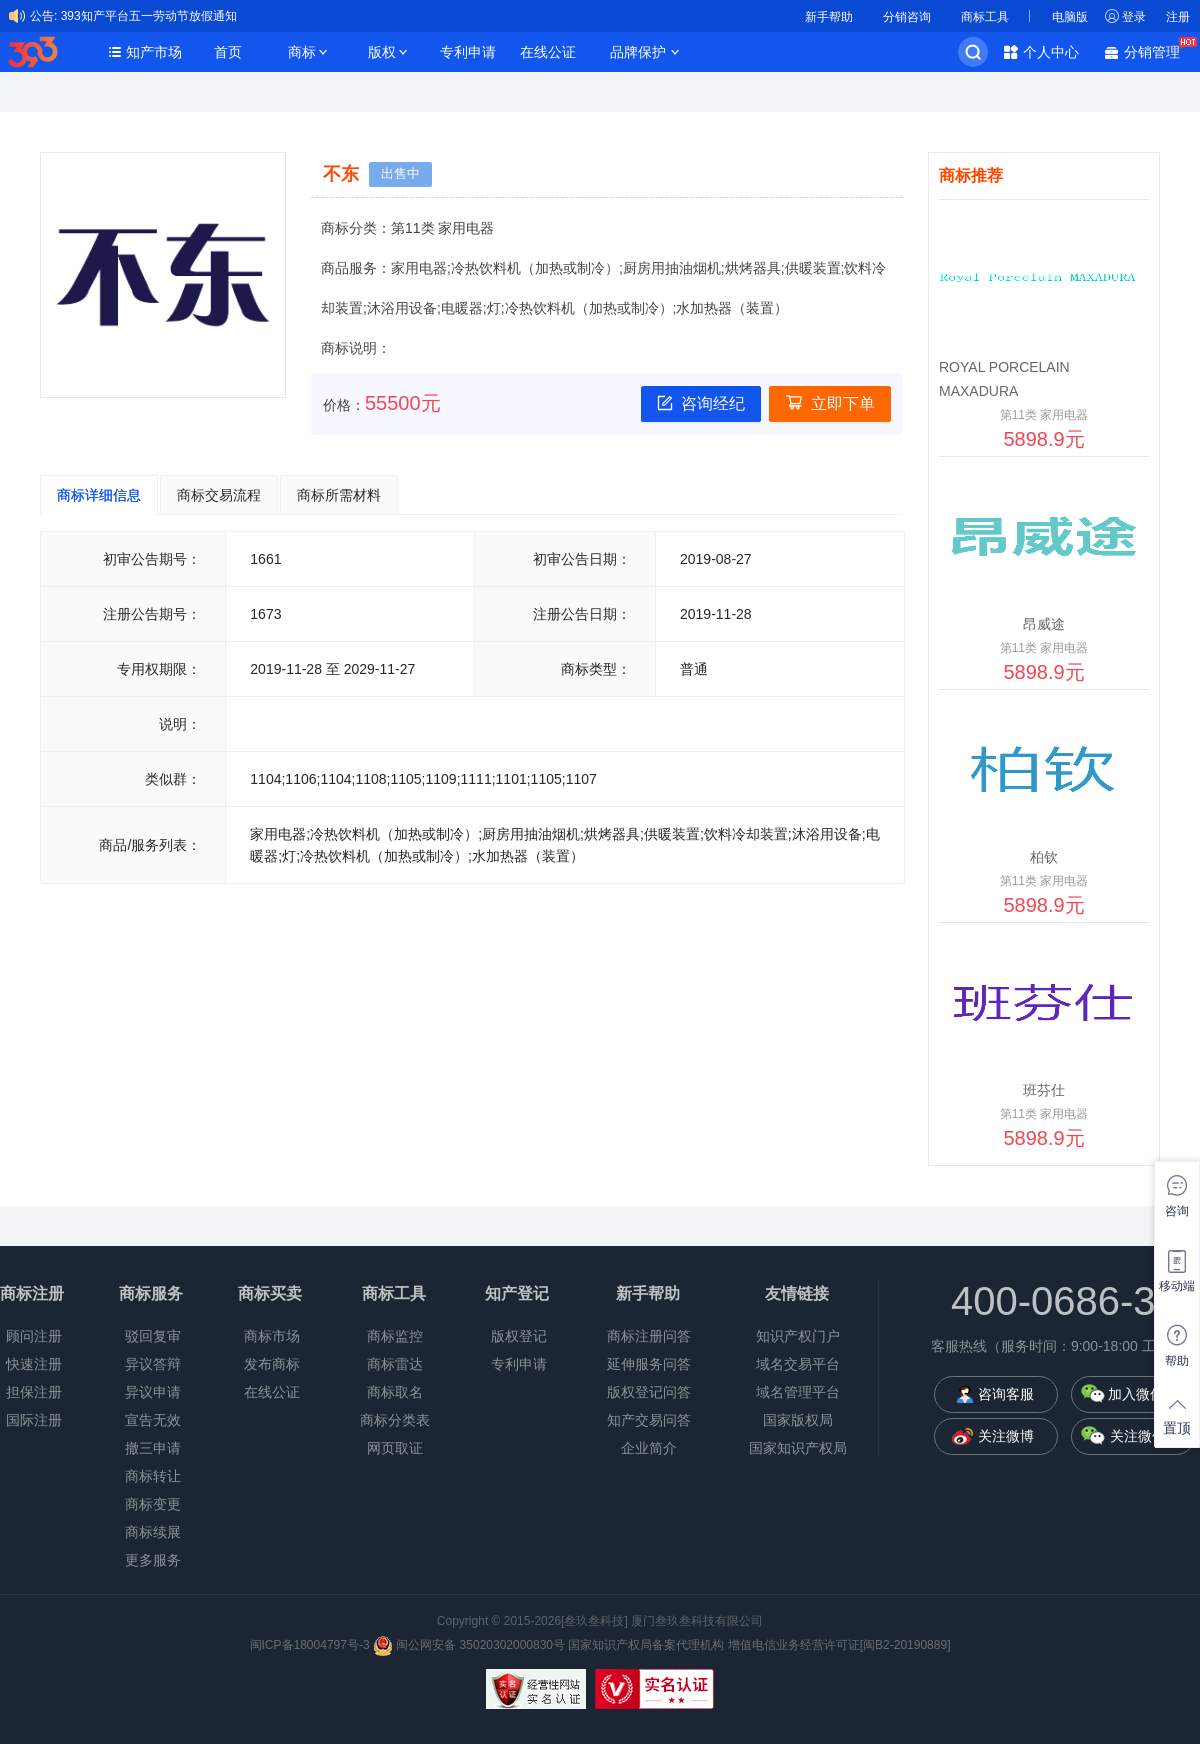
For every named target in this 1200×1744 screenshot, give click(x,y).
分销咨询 (907, 17)
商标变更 (153, 1504)
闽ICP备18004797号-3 (310, 1645)
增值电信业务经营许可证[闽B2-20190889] (839, 1645)
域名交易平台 (798, 1364)
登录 (1134, 17)
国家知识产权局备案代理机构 (646, 1645)
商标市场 (272, 1336)
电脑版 (1070, 17)
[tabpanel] (471, 707)
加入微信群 (1143, 1394)
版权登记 (519, 1336)
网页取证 (395, 1448)
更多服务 (153, 1560)
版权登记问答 (649, 1392)
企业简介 (649, 1448)
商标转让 (153, 1476)
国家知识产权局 (798, 1448)
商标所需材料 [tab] (339, 495)
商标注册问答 (649, 1336)
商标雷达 (395, 1364)
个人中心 (1051, 52)
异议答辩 (153, 1364)
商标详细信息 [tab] (99, 495)
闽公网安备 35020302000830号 (469, 1645)
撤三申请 (153, 1448)
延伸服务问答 (649, 1364)
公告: (43, 16)
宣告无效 (153, 1420)
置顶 (1177, 1428)
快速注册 (34, 1364)
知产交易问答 (649, 1420)
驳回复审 (153, 1336)
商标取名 (395, 1392)
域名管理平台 (798, 1392)
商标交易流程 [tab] (219, 495)
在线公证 (548, 52)
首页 (228, 52)
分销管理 (1157, 50)
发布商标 (272, 1364)
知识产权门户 (798, 1336)
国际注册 (34, 1420)
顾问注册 (34, 1336)
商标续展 (153, 1532)
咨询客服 (1006, 1394)
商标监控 (395, 1336)
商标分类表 (395, 1420)
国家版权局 (798, 1420)
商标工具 (985, 17)
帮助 (1177, 1361)
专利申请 (468, 52)
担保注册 (34, 1392)
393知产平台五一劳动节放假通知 (149, 16)
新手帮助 (829, 17)
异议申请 (153, 1392)
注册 (1178, 17)
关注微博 (1006, 1436)
